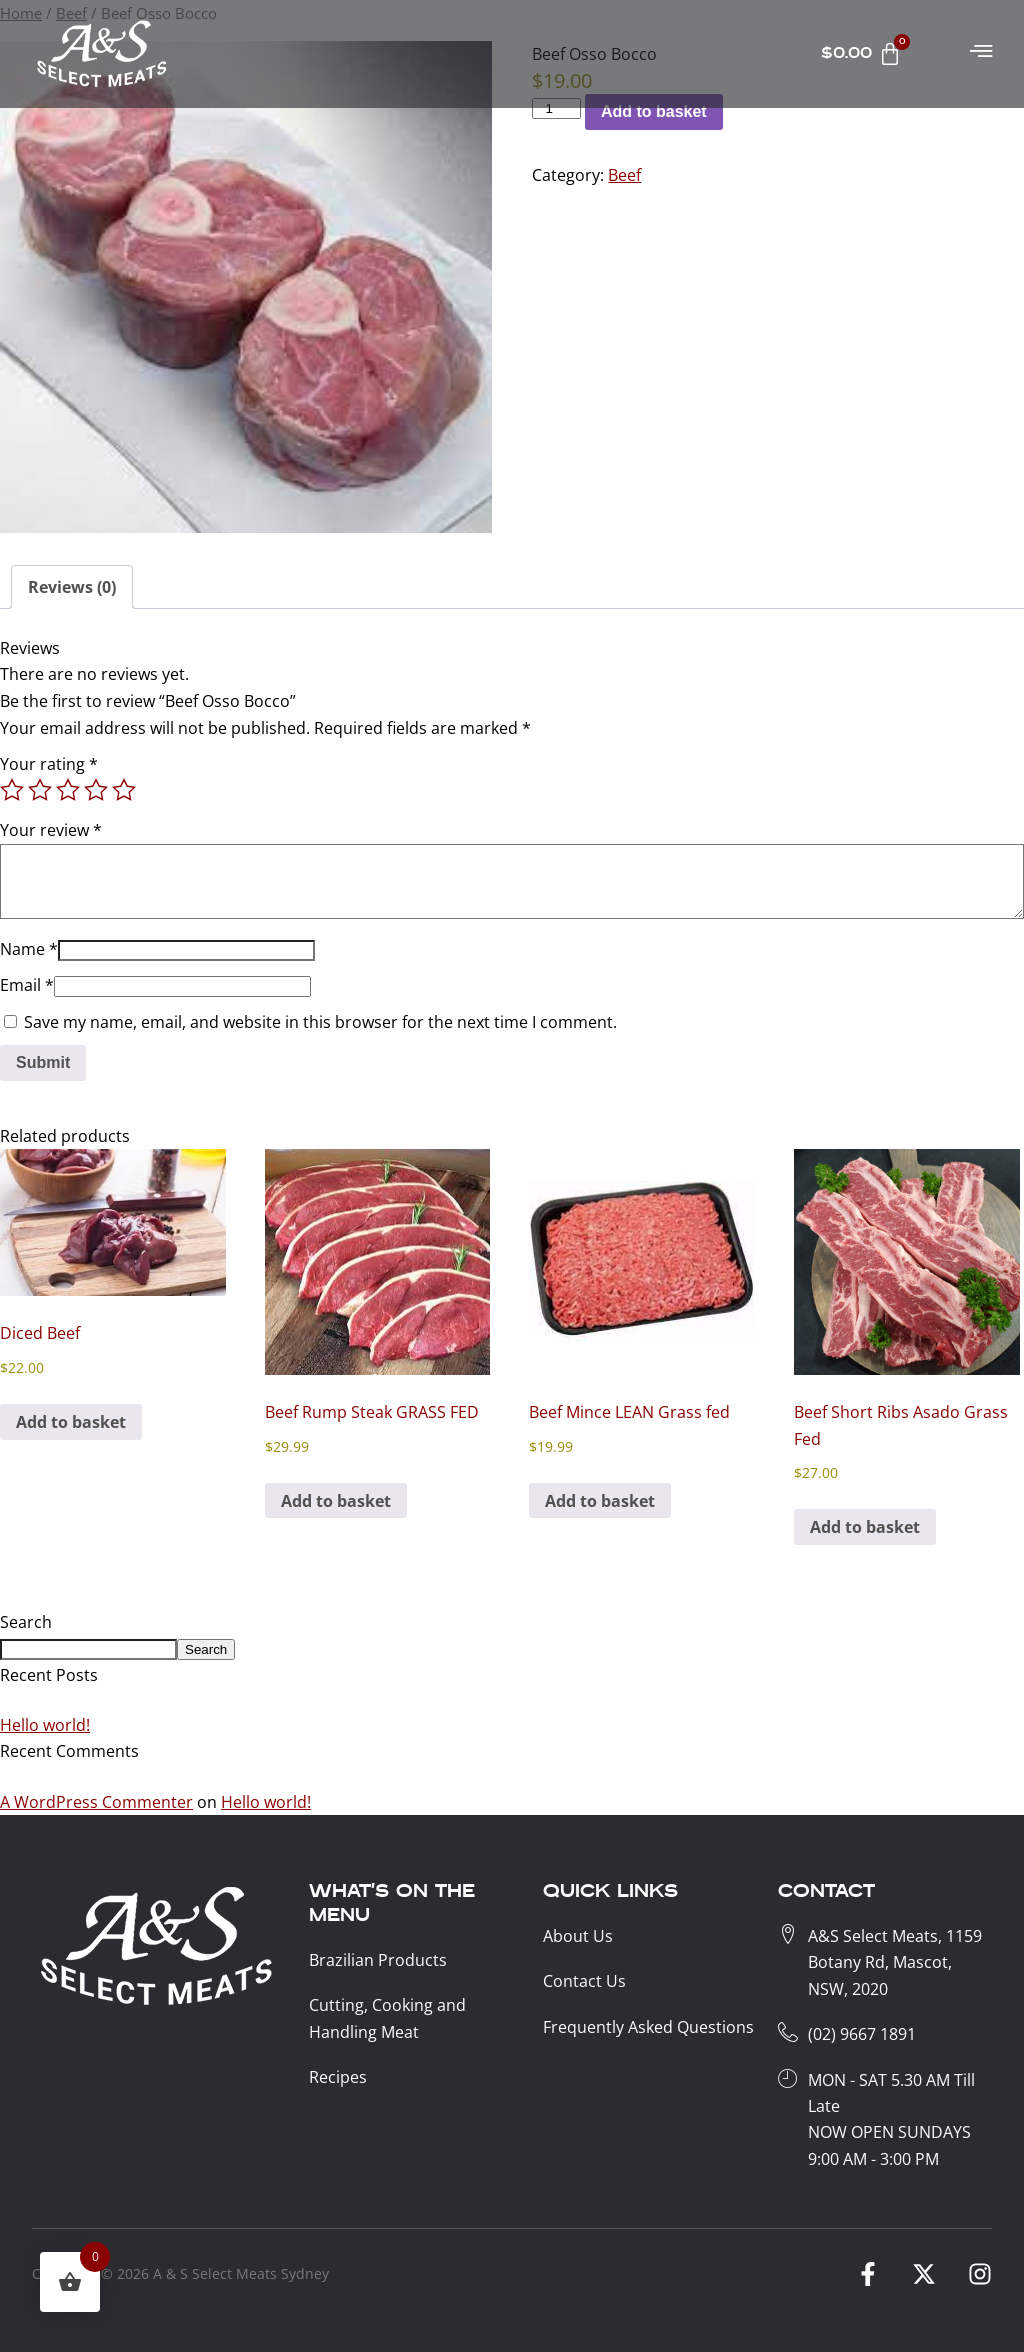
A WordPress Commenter (96, 1802)
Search (26, 1622)
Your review (51, 830)
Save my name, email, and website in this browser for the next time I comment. (320, 1022)
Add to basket (654, 111)
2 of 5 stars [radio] (40, 790)
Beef (624, 175)
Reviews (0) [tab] (72, 587)
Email (27, 985)
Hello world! (45, 1725)
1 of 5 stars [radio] (12, 790)
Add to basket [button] (71, 1422)
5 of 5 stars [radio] (124, 790)
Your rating (49, 764)
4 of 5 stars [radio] (96, 790)
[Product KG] (556, 108)
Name (29, 949)
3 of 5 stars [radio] (68, 790)
